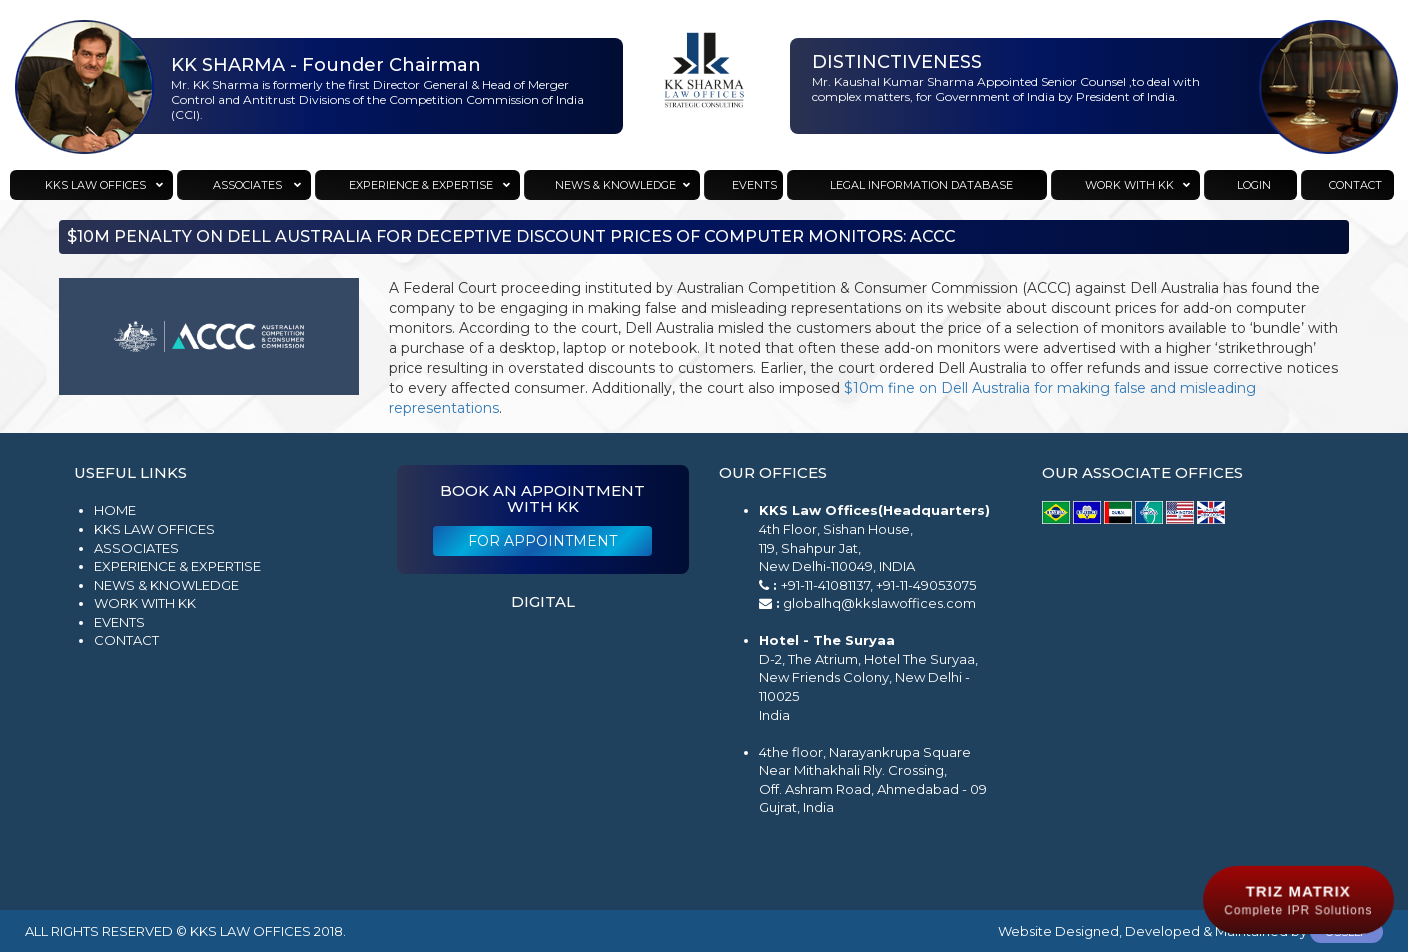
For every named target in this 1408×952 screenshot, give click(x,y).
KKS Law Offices (154, 529)
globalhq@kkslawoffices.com (879, 603)
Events (119, 622)
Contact (126, 640)
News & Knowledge (166, 585)
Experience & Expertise (177, 566)
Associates (136, 548)
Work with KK (145, 603)
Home (115, 510)
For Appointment (542, 541)
